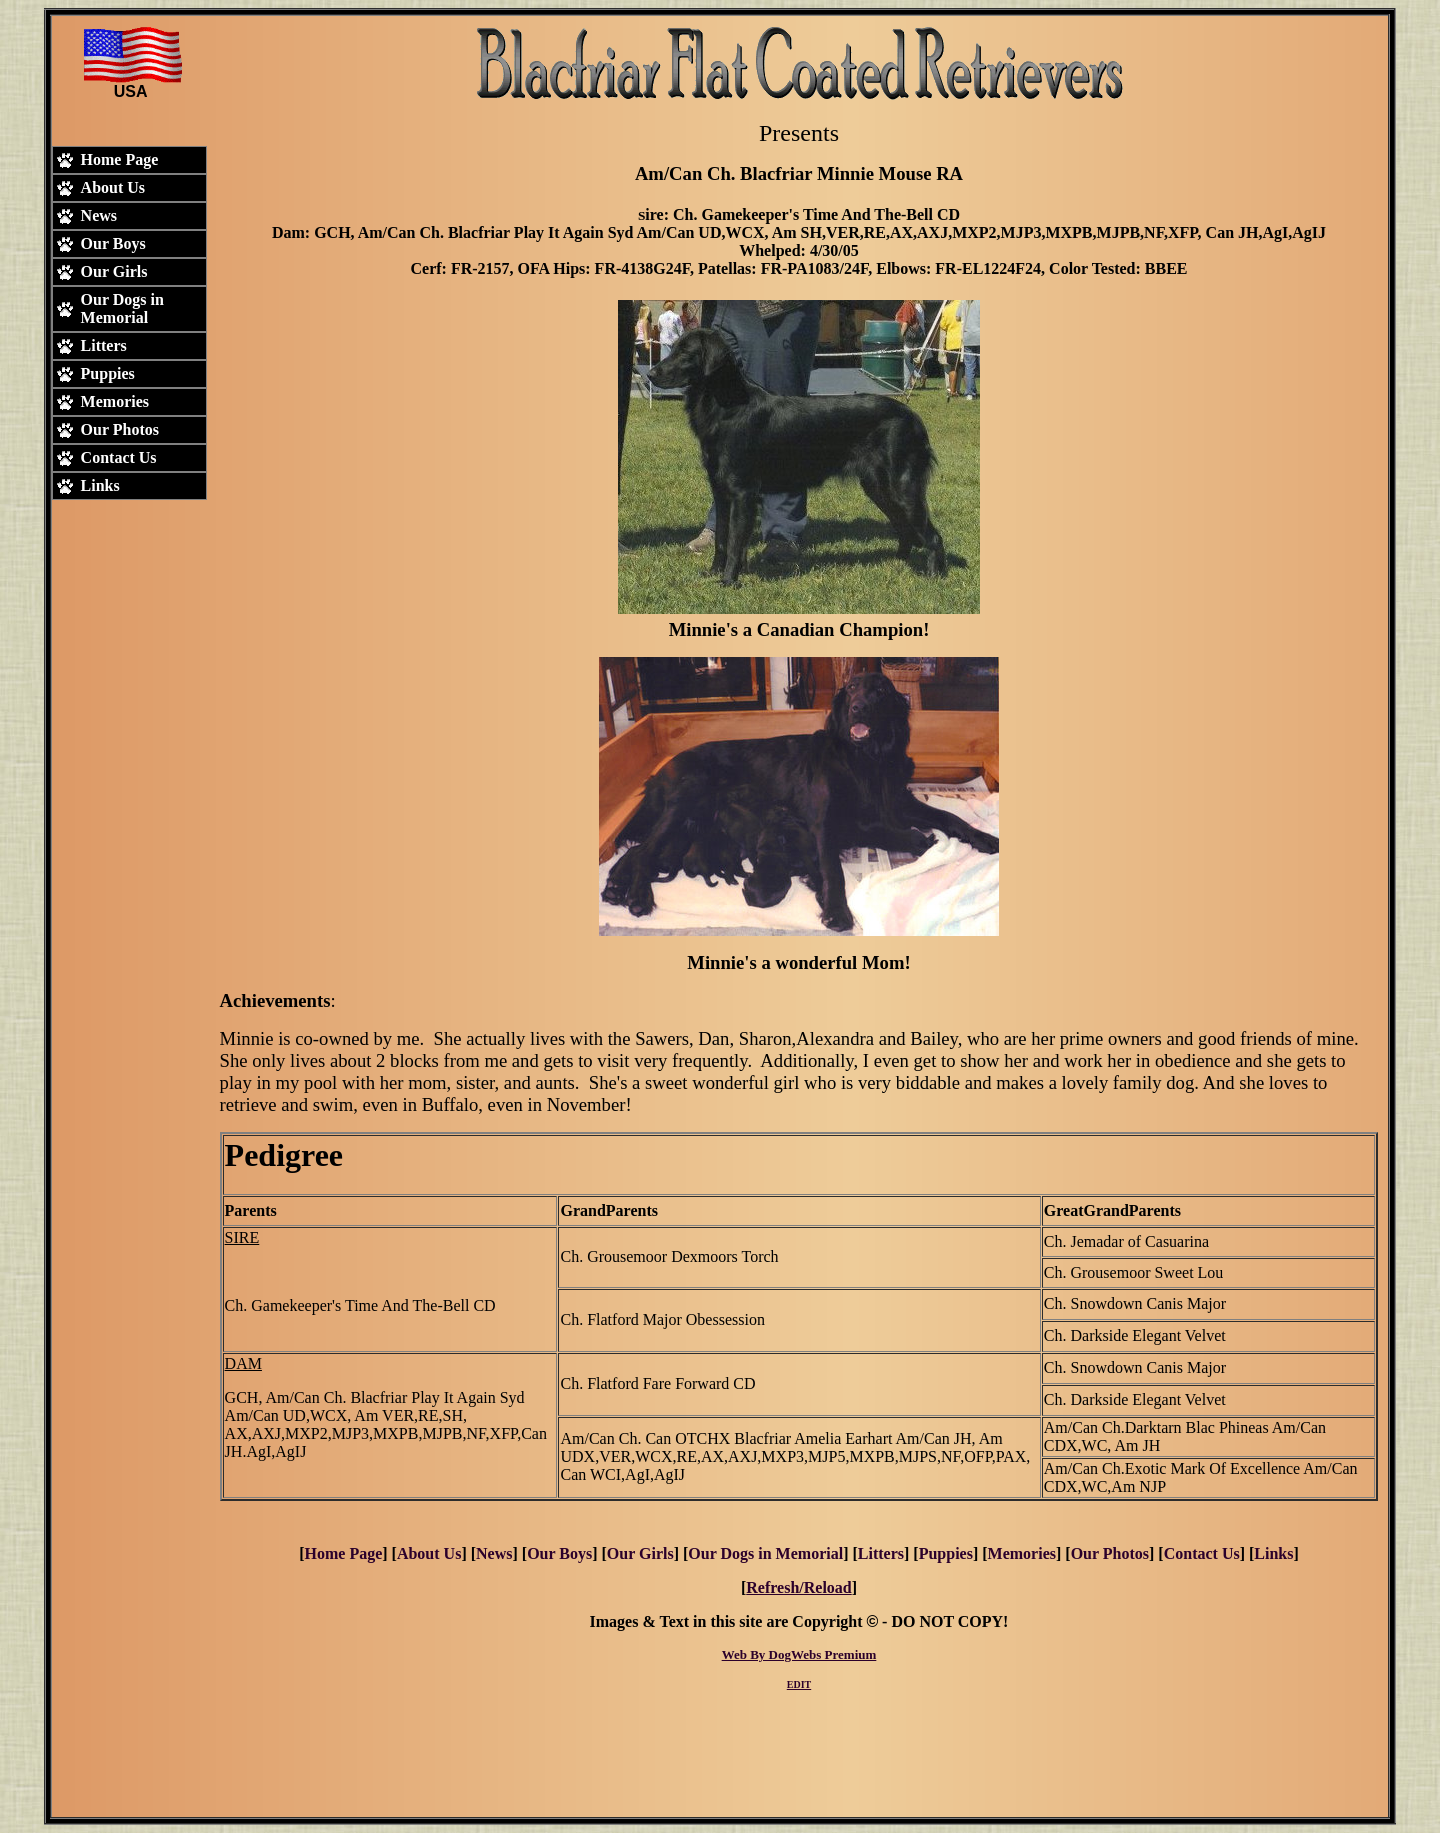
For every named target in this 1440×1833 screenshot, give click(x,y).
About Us (429, 1553)
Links (1273, 1553)
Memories (1022, 1553)
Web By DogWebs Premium (799, 1654)
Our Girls (640, 1553)
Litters (881, 1553)
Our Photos (1110, 1553)
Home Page (344, 1553)
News (494, 1553)
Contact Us (1202, 1553)
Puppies (946, 1553)
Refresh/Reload (798, 1587)
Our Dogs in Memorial (765, 1553)
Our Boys (559, 1553)
